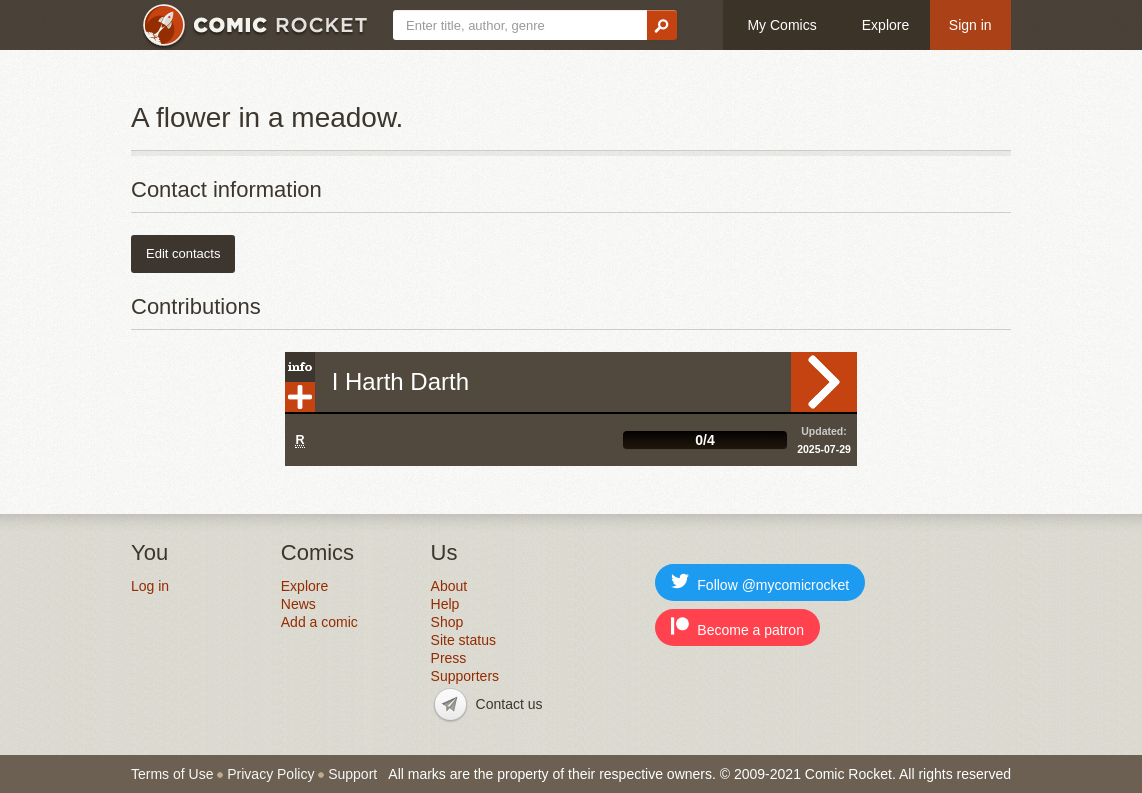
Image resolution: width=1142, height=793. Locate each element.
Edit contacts (183, 253)
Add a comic (319, 622)
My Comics (781, 25)
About (449, 586)
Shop (447, 622)
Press (449, 658)
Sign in (970, 25)
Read (824, 382)
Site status (463, 640)
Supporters (465, 676)
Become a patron (737, 627)
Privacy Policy (270, 774)
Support (352, 774)
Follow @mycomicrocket (760, 582)
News (298, 604)
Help (445, 604)
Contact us (509, 704)
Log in (150, 586)
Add (300, 397)
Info (300, 367)
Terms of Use (172, 774)
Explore (885, 25)
